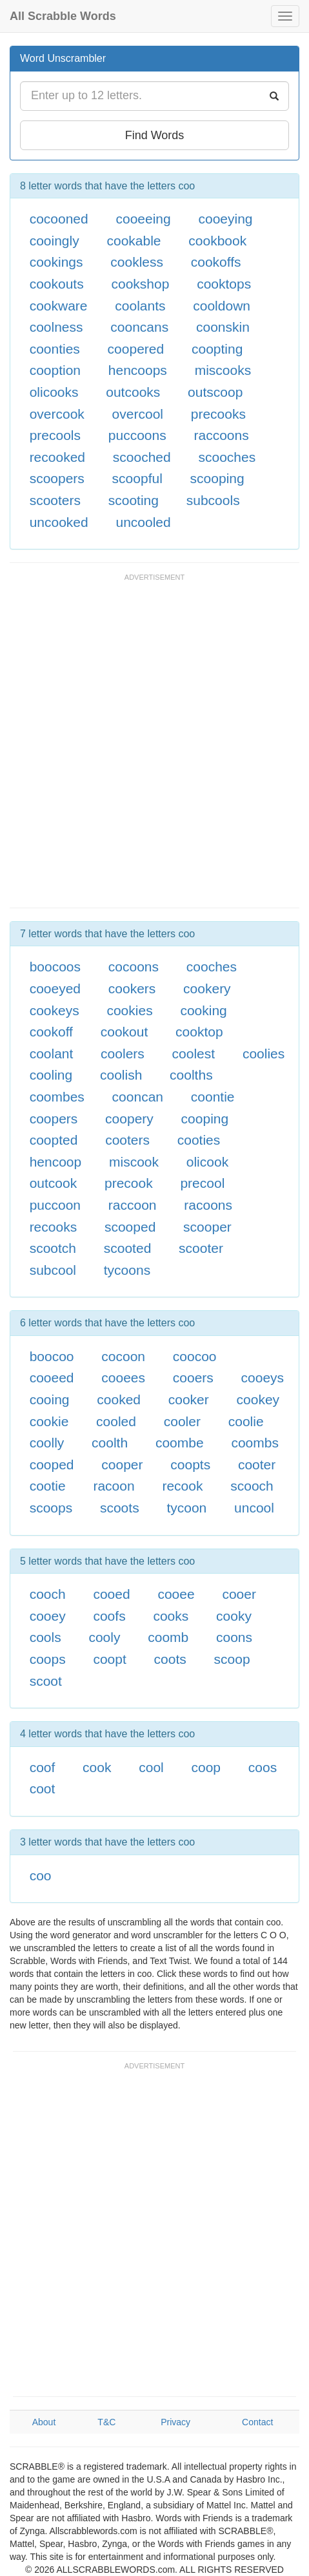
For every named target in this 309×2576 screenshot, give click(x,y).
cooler (182, 1421)
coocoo (195, 1356)
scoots (119, 1507)
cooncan (137, 1096)
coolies (263, 1053)
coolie (246, 1421)
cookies (129, 1010)
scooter (201, 1248)
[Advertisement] (154, 747)
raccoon (132, 1204)
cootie (48, 1485)
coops (48, 1659)
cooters (127, 1139)
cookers (132, 988)
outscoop (215, 392)
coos (262, 1767)
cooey (48, 1615)
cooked (119, 1399)
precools (55, 435)
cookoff (51, 1031)
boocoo (52, 1356)
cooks (170, 1615)
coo (41, 1875)
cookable (133, 240)
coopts (190, 1464)
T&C (106, 2422)
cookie (49, 1421)
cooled (116, 1421)
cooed (111, 1594)
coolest (193, 1053)
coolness (56, 327)
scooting (133, 500)
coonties (55, 348)
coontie (213, 1096)
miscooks (223, 370)
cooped (52, 1464)
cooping (205, 1118)
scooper (207, 1226)
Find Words (154, 135)
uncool (254, 1507)
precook (129, 1183)
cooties (199, 1139)
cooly (104, 1637)
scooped (130, 1226)
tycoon (186, 1507)
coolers (123, 1053)
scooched (142, 457)
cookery (207, 988)
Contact (257, 2422)
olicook (207, 1161)
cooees (123, 1377)
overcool (137, 413)
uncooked (59, 522)
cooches (211, 966)
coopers (54, 1118)
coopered (136, 348)
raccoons (221, 435)
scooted (128, 1248)
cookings (56, 261)
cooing (50, 1399)
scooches (226, 457)
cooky (234, 1615)
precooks (218, 413)
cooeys (262, 1377)
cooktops (224, 283)
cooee (175, 1594)
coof (42, 1767)
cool (151, 1767)
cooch (48, 1594)
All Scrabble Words (63, 16)
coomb (168, 1637)
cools (45, 1637)
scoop (232, 1659)
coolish (121, 1074)
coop (206, 1767)
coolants (140, 305)
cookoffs (216, 261)
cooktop (199, 1031)
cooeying (225, 218)
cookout (124, 1031)
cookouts (57, 283)
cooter (256, 1464)
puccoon (55, 1204)
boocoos (55, 966)
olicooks (54, 392)
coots (170, 1659)
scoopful (137, 478)
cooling (51, 1074)
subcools (213, 500)
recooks (53, 1226)
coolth (110, 1442)
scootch (53, 1248)
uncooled (142, 522)
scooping (217, 478)
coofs (109, 1615)
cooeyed (55, 988)
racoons (208, 1204)
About (44, 2422)
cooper (122, 1464)
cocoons (133, 966)
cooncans (139, 327)
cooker (188, 1399)
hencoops (137, 370)
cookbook (217, 240)
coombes (57, 1096)
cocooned (59, 218)
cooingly (54, 240)
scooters (55, 500)
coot (42, 1788)
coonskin (223, 327)
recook (182, 1485)
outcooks (133, 392)
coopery (129, 1118)
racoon (113, 1485)
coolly (47, 1442)
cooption (55, 370)
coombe (179, 1442)
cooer (239, 1594)
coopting (217, 348)
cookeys (54, 1010)
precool (202, 1183)
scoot (46, 1681)
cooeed (52, 1377)
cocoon (123, 1356)
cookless (136, 261)
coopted (54, 1139)
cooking (203, 1010)
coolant (52, 1053)
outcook (53, 1183)
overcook (57, 413)
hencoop (56, 1161)
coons (234, 1637)
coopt (109, 1659)
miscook (134, 1161)
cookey (258, 1399)
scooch (252, 1485)
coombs (255, 1442)
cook (97, 1767)
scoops (51, 1507)
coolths (191, 1074)
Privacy (175, 2422)
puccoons (137, 435)
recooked (57, 457)
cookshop (140, 283)
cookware (59, 305)
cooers (193, 1377)
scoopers (57, 478)
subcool (53, 1270)
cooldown (221, 305)
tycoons (127, 1270)
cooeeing (142, 218)
